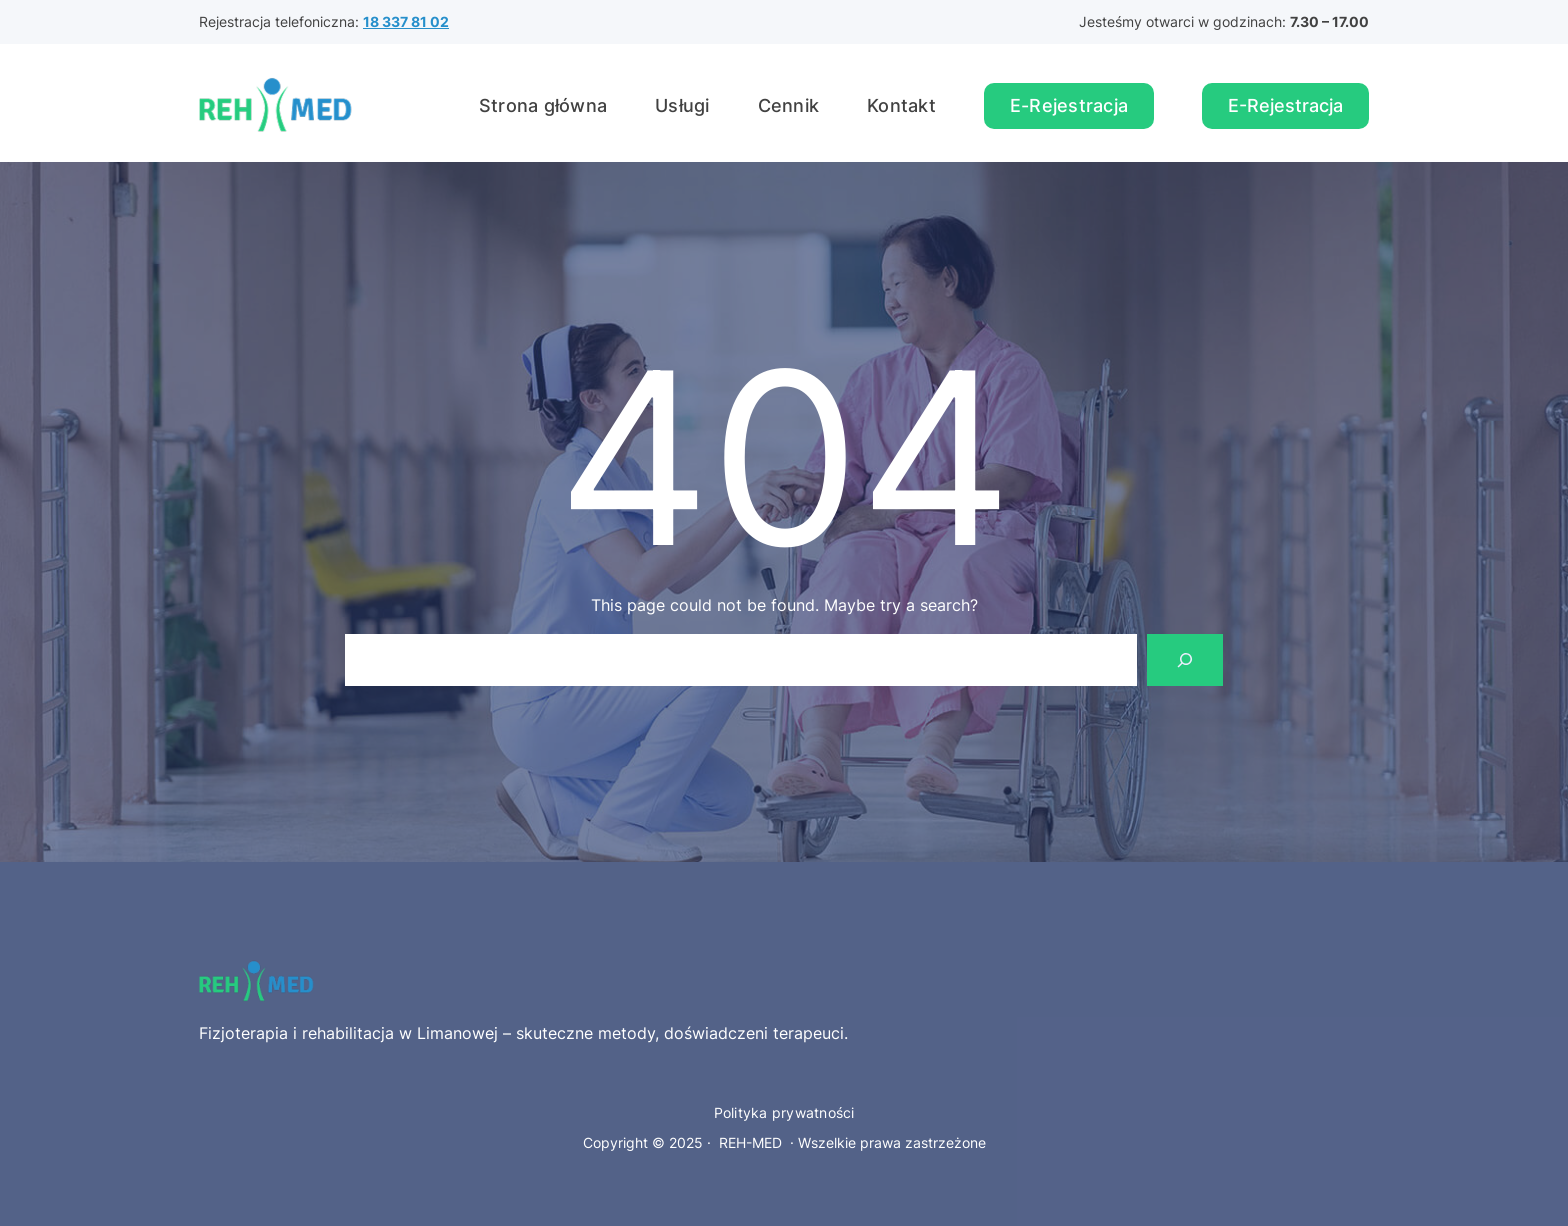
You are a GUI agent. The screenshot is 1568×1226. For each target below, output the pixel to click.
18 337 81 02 (406, 21)
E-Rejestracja (1069, 105)
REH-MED (750, 1142)
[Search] (1185, 660)
